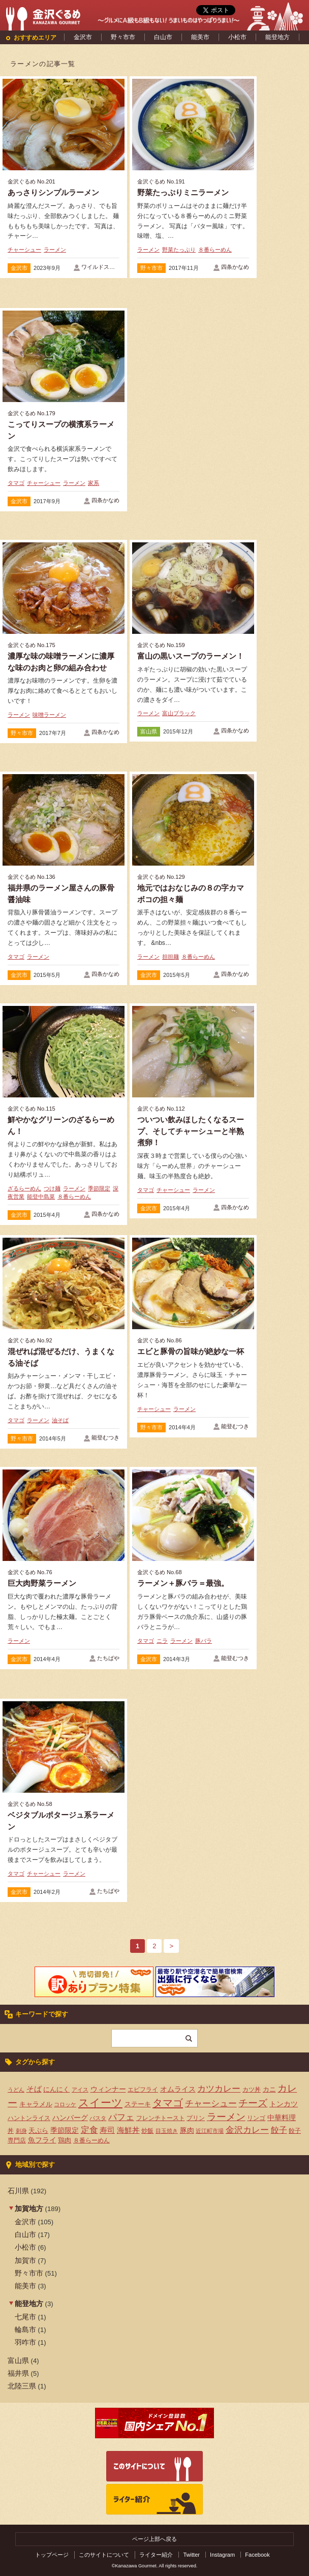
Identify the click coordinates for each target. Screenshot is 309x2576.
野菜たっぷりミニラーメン (183, 192)
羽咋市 (25, 2342)
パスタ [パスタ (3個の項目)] (97, 2118)
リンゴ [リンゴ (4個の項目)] (256, 2118)
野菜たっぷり (179, 250)
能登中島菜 (41, 1196)
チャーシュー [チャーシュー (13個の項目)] (211, 2103)
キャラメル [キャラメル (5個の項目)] (35, 2104)
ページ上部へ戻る (154, 2539)
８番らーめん (215, 250)
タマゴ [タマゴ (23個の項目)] (167, 2102)
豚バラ (203, 1641)
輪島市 (25, 2329)
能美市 (200, 37)
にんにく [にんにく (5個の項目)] (56, 2089)
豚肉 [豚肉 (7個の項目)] (187, 2130)
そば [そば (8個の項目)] (34, 2089)
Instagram (222, 2555)
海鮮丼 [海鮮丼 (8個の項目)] (128, 2130)
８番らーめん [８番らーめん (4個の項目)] (91, 2140)
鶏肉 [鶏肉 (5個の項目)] (64, 2140)
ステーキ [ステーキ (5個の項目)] (138, 2104)
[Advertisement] (193, 384)
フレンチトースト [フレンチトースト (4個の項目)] (160, 2118)
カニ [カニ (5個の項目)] (269, 2089)
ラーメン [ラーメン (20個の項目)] (226, 2116)
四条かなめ (235, 267)
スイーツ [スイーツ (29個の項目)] (100, 2103)
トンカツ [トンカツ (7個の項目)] (283, 2104)
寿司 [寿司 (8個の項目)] (107, 2130)
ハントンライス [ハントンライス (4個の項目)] (29, 2118)
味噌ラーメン (49, 715)
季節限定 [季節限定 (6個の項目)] (64, 2130)
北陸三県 (22, 2386)
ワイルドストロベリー (109, 267)
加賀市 (25, 2260)
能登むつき (105, 1437)
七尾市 (25, 2317)
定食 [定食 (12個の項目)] (89, 2130)
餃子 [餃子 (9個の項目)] (279, 2130)
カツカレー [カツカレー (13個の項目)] (218, 2088)
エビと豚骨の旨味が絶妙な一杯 (190, 1351)
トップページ (52, 2555)
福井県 (18, 2373)
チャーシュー (24, 250)
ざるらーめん (24, 1188)
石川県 (18, 2191)
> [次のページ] (171, 1946)
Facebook (257, 2555)
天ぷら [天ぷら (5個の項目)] (38, 2130)
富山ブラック (179, 713)
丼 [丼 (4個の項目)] (11, 2130)
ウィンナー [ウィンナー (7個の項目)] (108, 2089)
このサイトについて (104, 2555)
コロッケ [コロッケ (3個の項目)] (65, 2104)
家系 (93, 483)
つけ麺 (52, 1188)
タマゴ (16, 483)
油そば (60, 1420)
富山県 (148, 731)
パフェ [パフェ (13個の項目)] (121, 2117)
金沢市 (83, 37)
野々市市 (123, 37)
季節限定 (99, 1188)
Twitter (191, 2555)
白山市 (163, 37)
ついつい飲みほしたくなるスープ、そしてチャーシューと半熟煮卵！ (190, 1131)
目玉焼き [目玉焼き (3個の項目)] (167, 2131)
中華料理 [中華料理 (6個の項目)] (281, 2118)
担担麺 (170, 957)
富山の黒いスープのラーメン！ (190, 656)
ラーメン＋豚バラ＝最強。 (183, 1583)
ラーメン (55, 250)
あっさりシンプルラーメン (53, 192)
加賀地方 (29, 2208)
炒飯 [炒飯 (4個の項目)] (147, 2130)
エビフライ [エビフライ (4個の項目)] (143, 2089)
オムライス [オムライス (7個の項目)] (178, 2089)
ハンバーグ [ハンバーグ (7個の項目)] (70, 2117)
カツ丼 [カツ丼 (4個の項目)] (251, 2089)
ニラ (162, 1641)
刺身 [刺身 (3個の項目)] (21, 2131)
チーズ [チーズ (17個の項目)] (252, 2103)
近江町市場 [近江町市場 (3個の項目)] (210, 2131)
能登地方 (277, 37)
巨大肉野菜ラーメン (42, 1583)
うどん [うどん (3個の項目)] (16, 2090)
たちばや (108, 1658)
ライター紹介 (156, 2555)
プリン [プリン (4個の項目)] (196, 2118)
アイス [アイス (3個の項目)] (80, 2090)
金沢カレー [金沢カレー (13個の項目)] (247, 2130)
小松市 (237, 37)
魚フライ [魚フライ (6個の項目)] (42, 2140)
